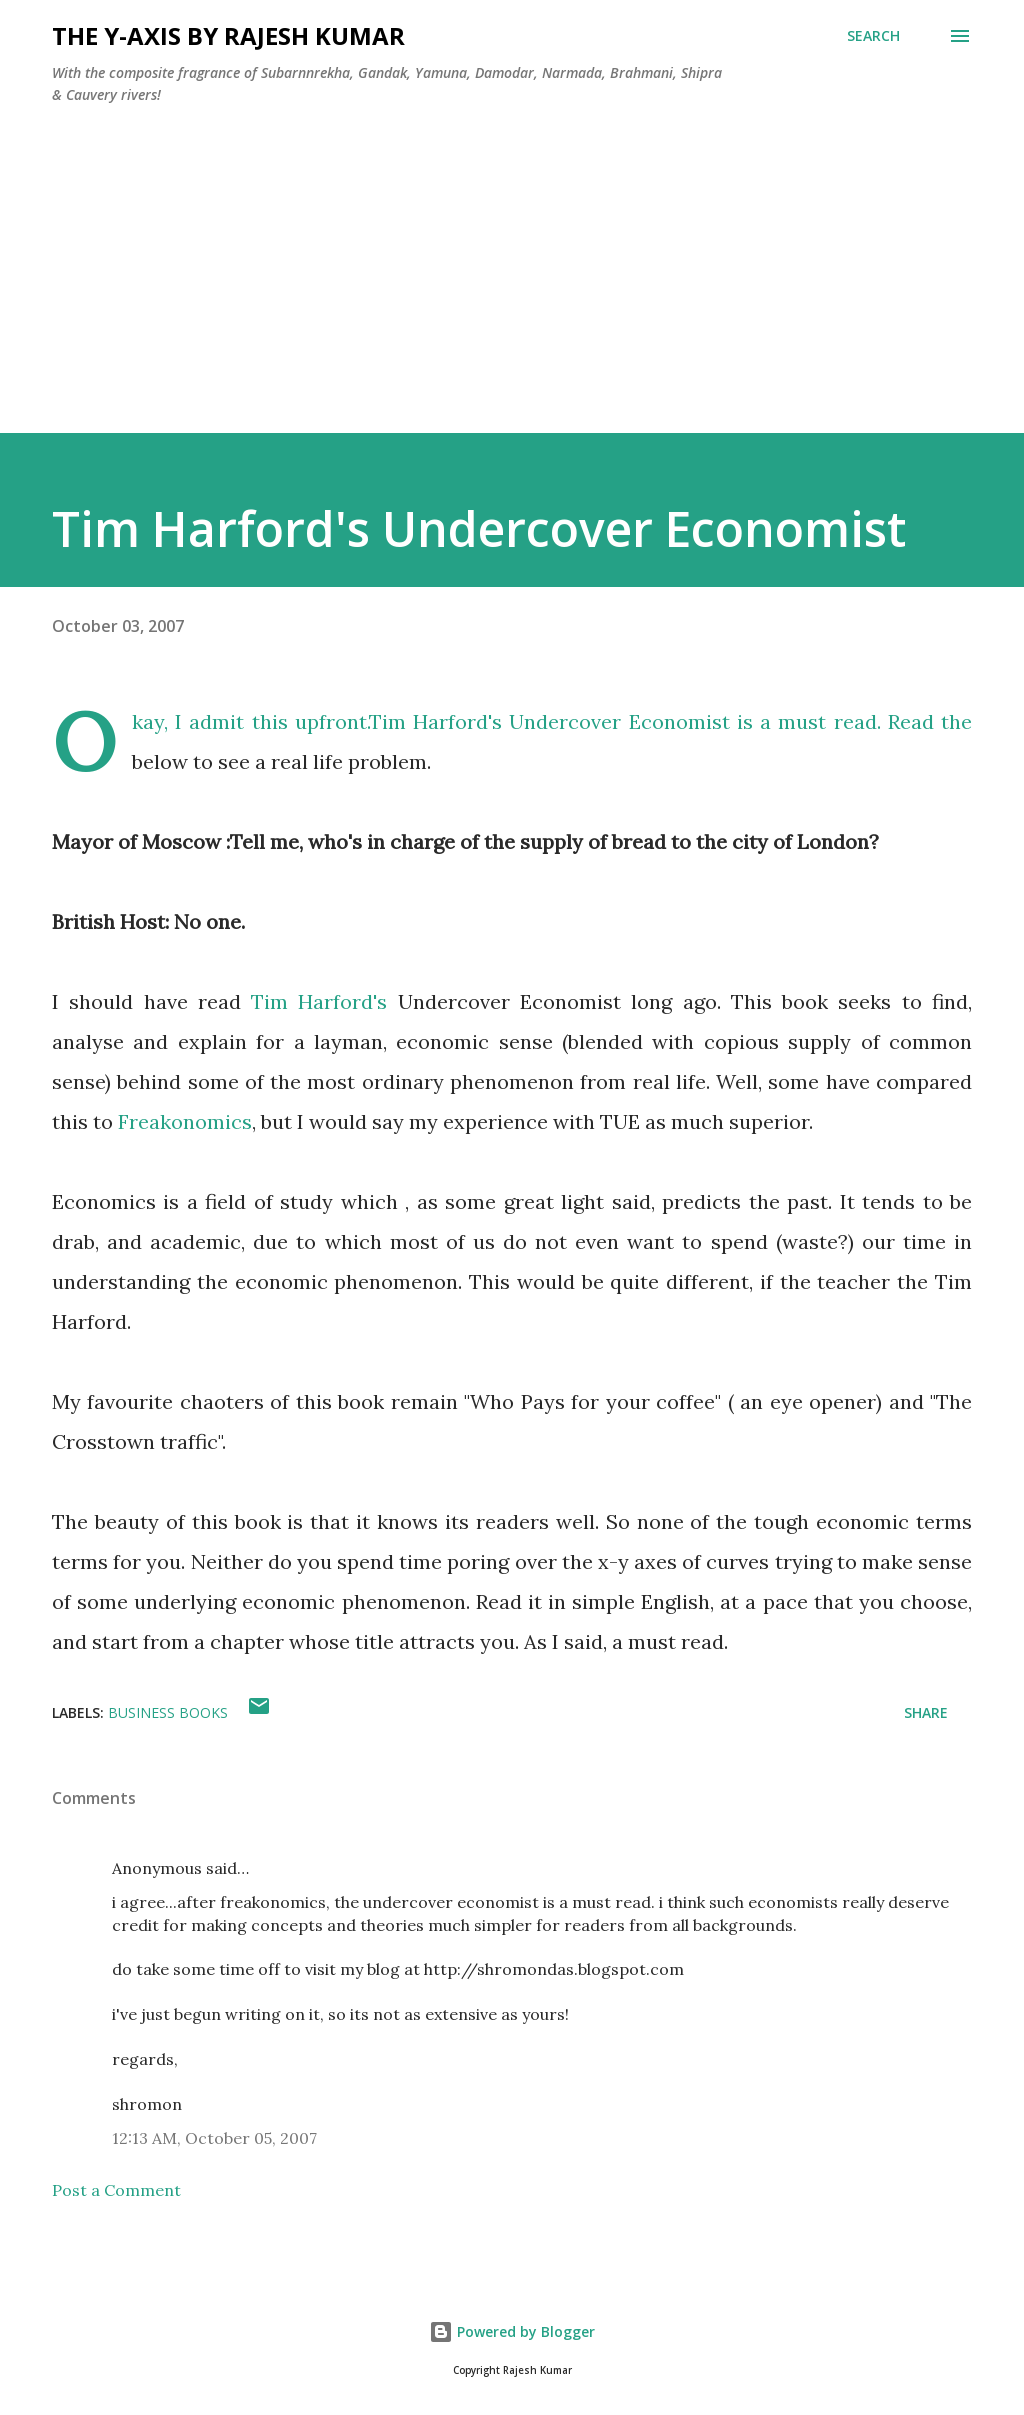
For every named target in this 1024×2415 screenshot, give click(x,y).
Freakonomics (185, 1121)
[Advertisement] (512, 293)
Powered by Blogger (512, 2331)
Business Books (168, 1712)
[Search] (873, 36)
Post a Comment (116, 2190)
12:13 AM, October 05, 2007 (214, 2138)
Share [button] (926, 1712)
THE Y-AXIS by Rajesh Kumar (228, 35)
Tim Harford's (319, 1001)
